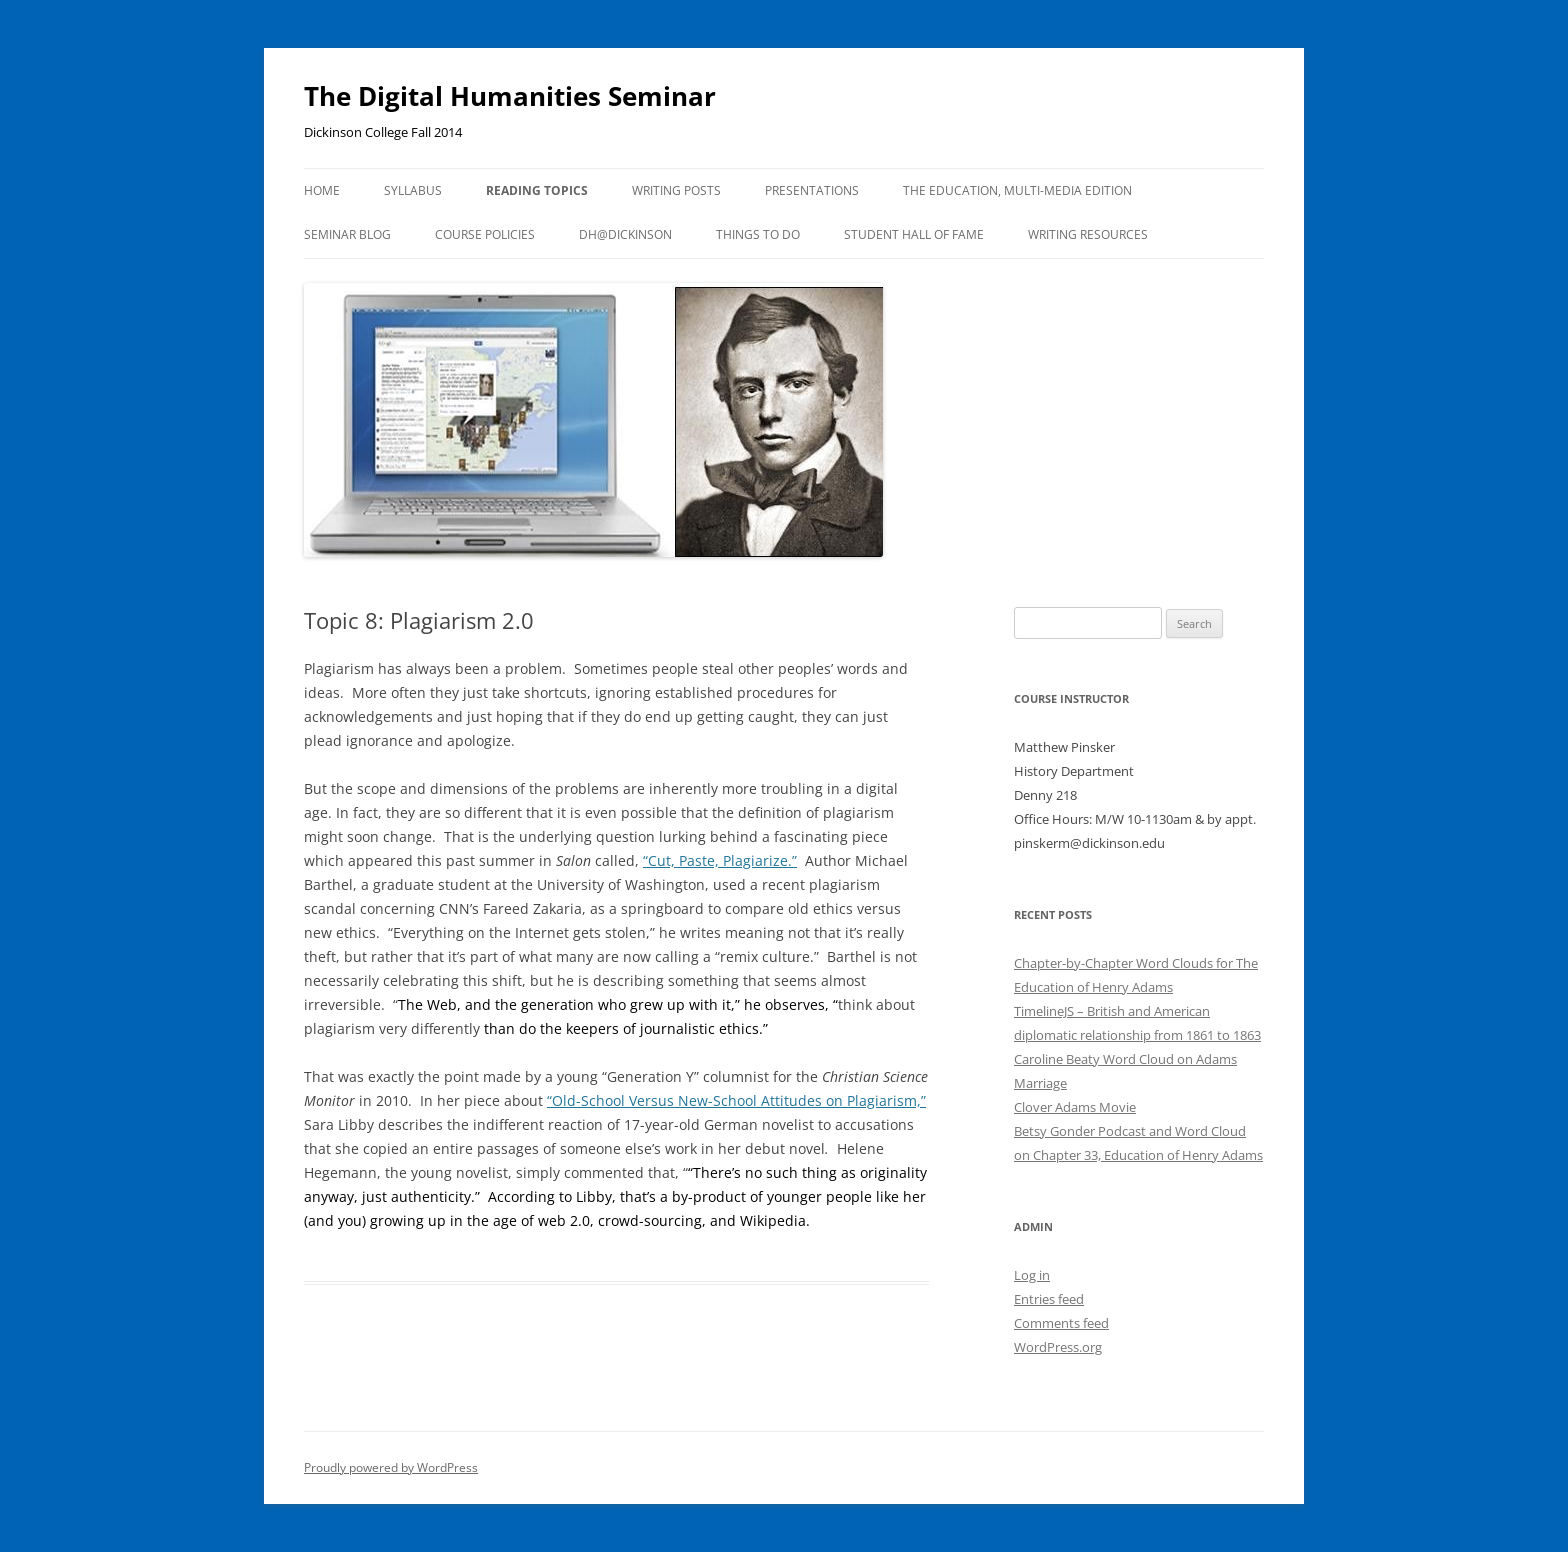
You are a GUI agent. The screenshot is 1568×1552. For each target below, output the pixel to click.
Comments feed (1061, 1323)
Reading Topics (537, 190)
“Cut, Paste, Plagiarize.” (720, 860)
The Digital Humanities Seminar (510, 96)
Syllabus (413, 190)
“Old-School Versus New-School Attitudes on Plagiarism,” (736, 1100)
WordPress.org (1058, 1347)
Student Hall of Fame (914, 234)
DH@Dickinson (625, 234)
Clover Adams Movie (1075, 1107)
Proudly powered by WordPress (391, 1467)
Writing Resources (1088, 234)
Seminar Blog (347, 234)
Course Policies (485, 234)
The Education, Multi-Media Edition (1017, 190)
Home (322, 190)
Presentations (812, 190)
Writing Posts (676, 190)
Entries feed (1049, 1299)
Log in (1032, 1275)
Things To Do (758, 234)
